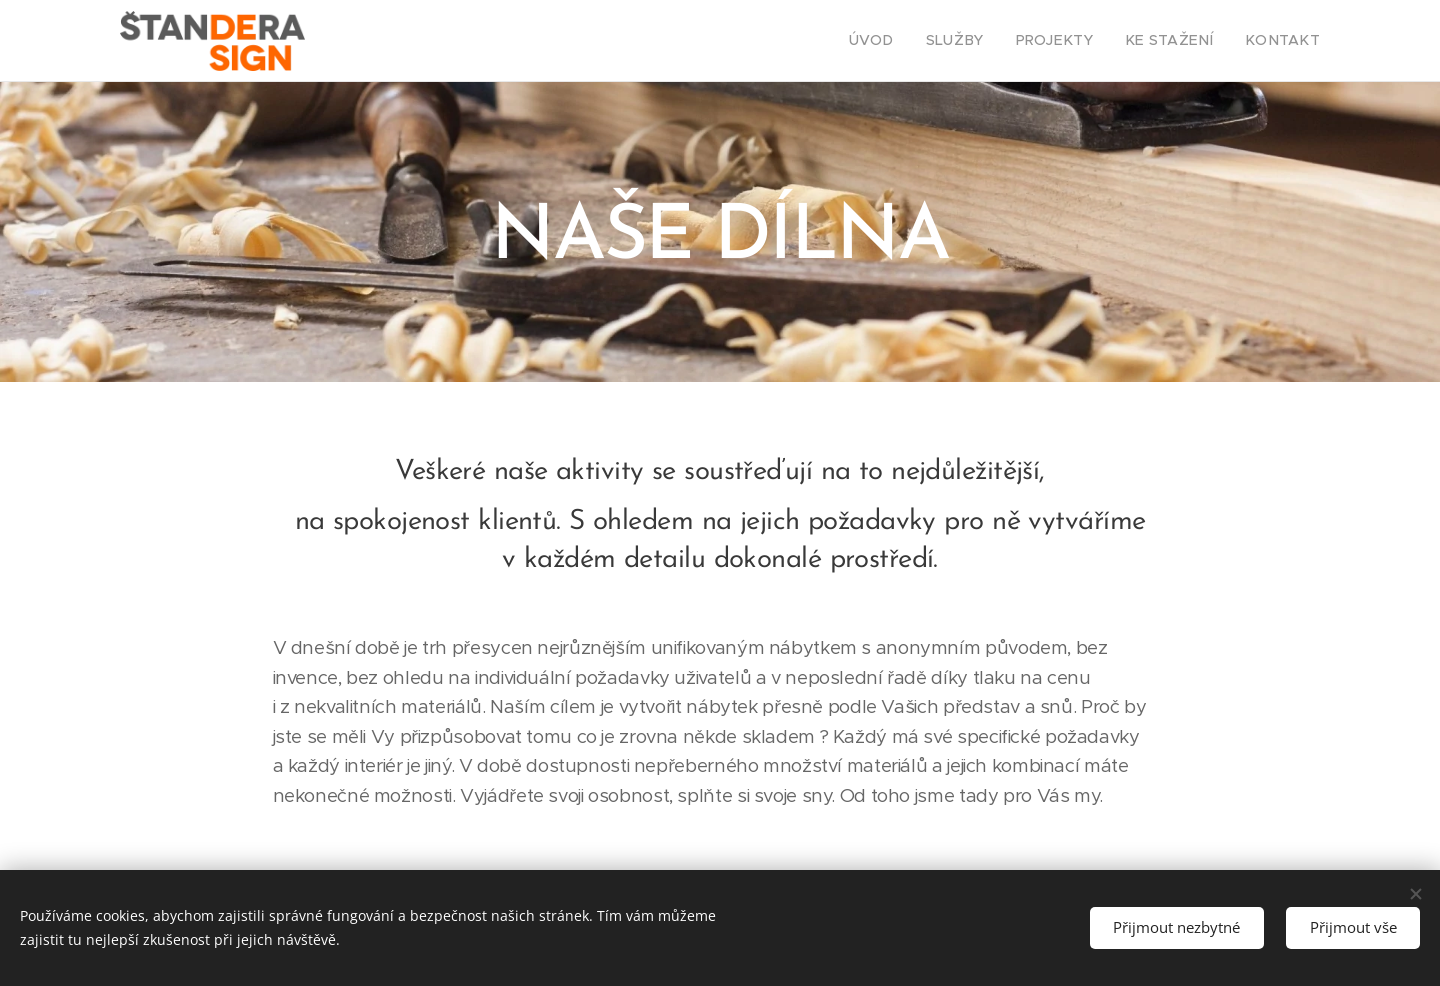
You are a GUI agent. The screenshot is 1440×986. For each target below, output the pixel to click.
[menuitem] (908, 41)
